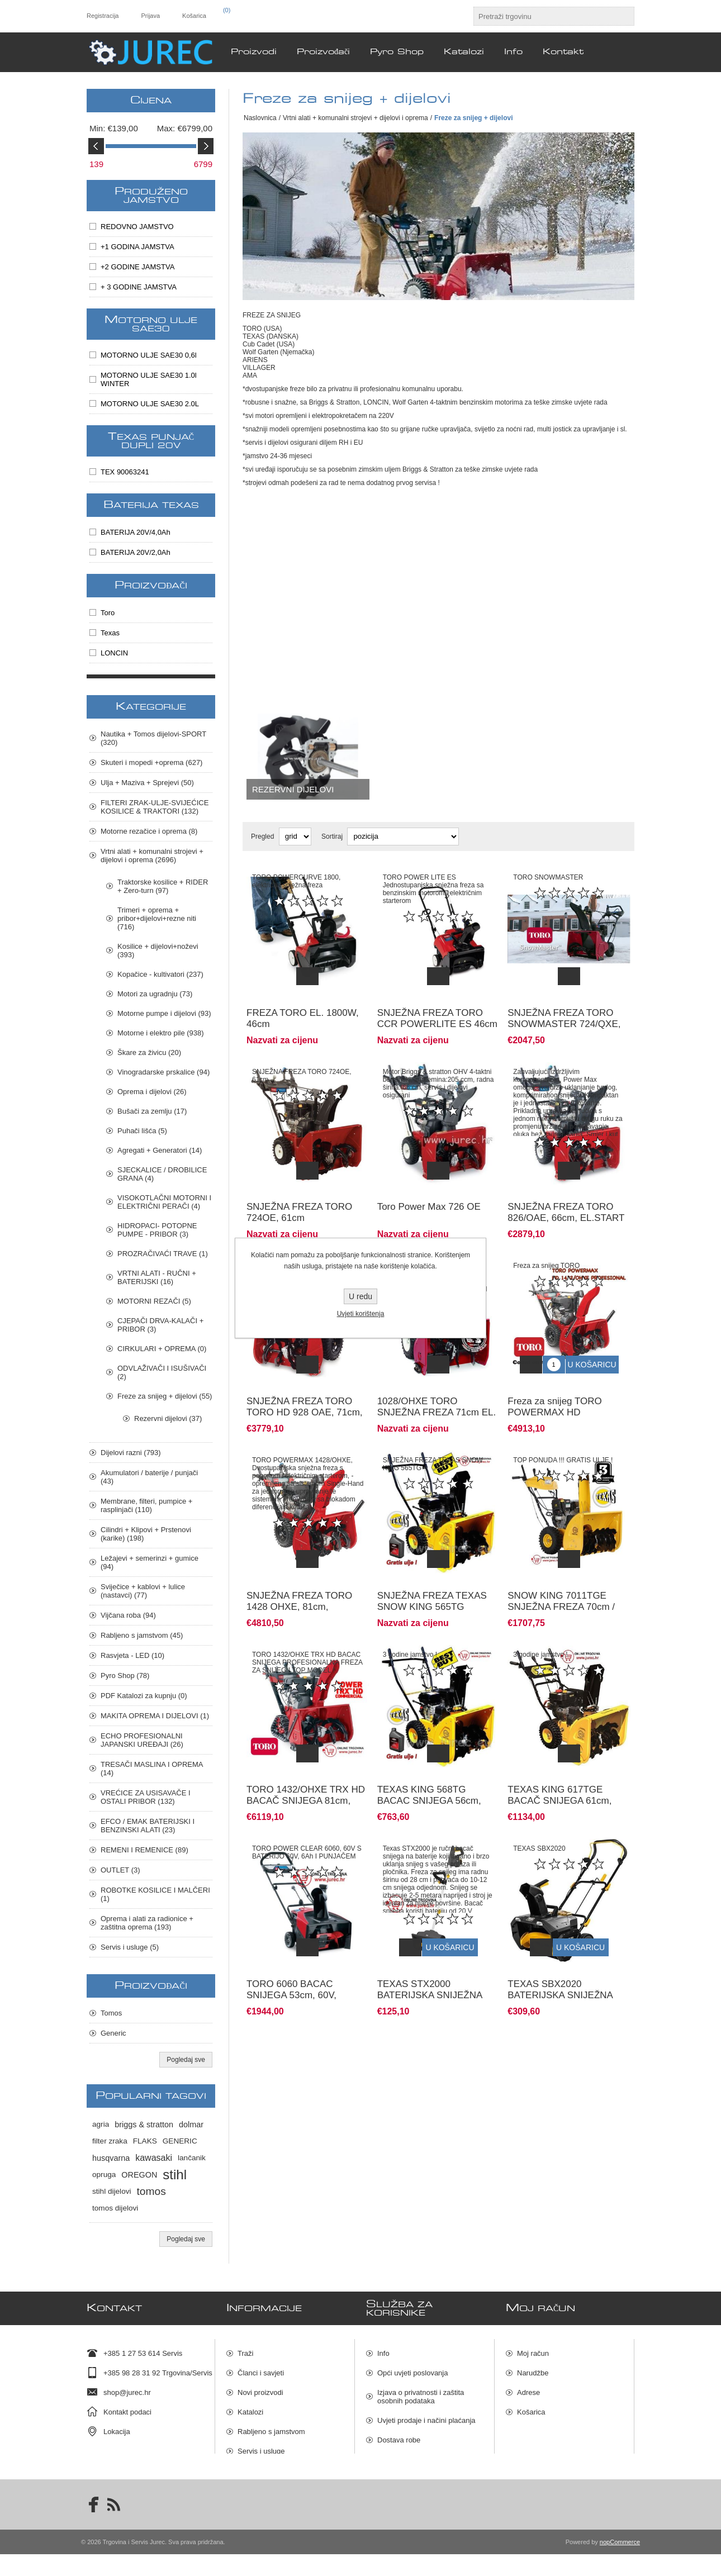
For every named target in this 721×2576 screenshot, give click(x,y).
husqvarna (111, 2158)
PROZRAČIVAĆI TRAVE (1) (162, 1253)
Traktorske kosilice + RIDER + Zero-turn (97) (162, 886)
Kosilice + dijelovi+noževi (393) (157, 950)
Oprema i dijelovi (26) (152, 1091)
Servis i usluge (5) (130, 1947)
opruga (104, 2174)
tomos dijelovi (115, 2208)
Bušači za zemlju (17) (152, 1111)
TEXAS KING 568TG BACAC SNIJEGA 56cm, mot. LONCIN (429, 1758)
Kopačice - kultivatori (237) (160, 974)
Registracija (102, 15)
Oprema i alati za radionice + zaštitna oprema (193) (147, 1922)
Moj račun (533, 2349)
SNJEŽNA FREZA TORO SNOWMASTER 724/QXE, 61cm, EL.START (563, 1015)
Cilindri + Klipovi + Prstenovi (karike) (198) (146, 1533)
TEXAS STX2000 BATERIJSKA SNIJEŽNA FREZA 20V (429, 1944)
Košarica (531, 2407)
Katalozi (250, 2407)
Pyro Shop (255, 2466)
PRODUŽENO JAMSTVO (151, 196)
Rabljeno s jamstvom (271, 2427)
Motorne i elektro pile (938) (160, 1033)
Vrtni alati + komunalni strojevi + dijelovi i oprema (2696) (152, 855)
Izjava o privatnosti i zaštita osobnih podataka (420, 2392)
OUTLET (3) (120, 1870)
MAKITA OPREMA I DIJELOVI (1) (155, 1716)
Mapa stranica (400, 2474)
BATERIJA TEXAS (151, 505)
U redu (360, 1296)
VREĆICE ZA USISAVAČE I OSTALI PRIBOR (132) (146, 1797)
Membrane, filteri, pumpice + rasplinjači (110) (146, 1505)
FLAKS (145, 2141)
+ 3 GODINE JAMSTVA (139, 287)
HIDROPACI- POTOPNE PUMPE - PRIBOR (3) (157, 1230)
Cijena (151, 101)
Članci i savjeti (261, 2368)
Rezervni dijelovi (293, 789)
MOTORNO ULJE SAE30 (151, 324)
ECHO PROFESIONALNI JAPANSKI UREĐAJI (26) (142, 1740)
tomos (151, 2191)
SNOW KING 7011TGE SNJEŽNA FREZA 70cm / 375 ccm (561, 1573)
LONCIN (114, 653)
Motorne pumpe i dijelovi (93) (164, 1013)
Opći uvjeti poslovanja (412, 2368)
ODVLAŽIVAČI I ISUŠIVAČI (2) (161, 1372)
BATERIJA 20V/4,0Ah (135, 532)
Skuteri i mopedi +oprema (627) (151, 762)
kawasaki (153, 2157)
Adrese (528, 2388)
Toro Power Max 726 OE (429, 1190)
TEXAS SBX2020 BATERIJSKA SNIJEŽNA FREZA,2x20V (560, 1944)
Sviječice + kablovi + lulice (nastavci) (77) (143, 1590)
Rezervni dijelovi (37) (168, 1418)
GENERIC (180, 2141)
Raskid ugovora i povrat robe (423, 2455)
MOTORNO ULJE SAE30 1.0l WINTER (149, 379)
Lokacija (116, 2427)
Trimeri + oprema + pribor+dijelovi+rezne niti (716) (156, 918)
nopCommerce (620, 2563)
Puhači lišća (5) (142, 1131)
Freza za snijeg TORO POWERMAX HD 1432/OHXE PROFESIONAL (567, 1387)
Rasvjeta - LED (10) (132, 1655)
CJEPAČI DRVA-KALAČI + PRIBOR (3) (160, 1324)
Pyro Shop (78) (125, 1675)
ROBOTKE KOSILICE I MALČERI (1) (155, 1894)
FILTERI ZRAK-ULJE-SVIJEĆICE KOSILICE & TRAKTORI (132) (154, 807)
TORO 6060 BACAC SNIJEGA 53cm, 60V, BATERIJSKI (291, 1944)
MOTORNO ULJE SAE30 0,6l (149, 355)
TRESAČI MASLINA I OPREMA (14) (152, 1768)
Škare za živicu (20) (149, 1052)
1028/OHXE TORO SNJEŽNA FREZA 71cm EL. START (436, 1387)
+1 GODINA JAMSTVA (137, 247)
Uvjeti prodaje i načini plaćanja (426, 2416)
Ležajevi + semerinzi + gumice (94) (149, 1562)
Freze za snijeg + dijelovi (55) (164, 1396)
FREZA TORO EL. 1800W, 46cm (302, 1010)
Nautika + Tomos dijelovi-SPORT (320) (153, 738)
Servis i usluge (261, 2446)
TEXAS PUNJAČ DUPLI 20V (151, 441)
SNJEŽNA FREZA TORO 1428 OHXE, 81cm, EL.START (299, 1573)
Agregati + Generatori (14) (159, 1150)
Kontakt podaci (127, 2407)
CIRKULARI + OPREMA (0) (161, 1348)
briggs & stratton (144, 2124)
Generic (113, 2033)
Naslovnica (260, 118)
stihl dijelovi (111, 2191)
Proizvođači (151, 586)
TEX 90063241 (125, 472)
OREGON (139, 2174)
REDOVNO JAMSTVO (137, 226)
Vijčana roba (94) (128, 1615)
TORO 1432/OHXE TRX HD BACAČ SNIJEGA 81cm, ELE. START (305, 1758)
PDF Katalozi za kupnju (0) (144, 1695)
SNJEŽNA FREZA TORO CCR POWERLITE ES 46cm (437, 1010)
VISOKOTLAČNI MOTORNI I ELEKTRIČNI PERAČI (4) (164, 1202)
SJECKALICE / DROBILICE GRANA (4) (162, 1174)
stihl (175, 2174)
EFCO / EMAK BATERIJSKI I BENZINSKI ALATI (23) (148, 1825)
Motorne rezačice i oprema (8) (149, 831)
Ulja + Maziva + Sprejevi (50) (147, 782)
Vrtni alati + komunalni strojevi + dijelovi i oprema (355, 118)
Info (383, 2349)
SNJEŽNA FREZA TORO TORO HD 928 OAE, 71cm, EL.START (304, 1387)
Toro (108, 613)
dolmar (191, 2124)
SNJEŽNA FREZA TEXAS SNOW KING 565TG (432, 1568)
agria (100, 2124)
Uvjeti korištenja (361, 1314)
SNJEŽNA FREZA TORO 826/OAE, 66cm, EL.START (565, 1195)
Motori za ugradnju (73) (154, 994)
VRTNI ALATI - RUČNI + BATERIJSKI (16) (156, 1277)
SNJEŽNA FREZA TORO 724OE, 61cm (299, 1195)
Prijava (150, 15)
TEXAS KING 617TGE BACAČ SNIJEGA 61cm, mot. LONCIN (559, 1758)
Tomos (111, 2013)
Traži (245, 2349)
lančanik (192, 2158)
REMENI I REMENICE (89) (144, 1850)
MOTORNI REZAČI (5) (154, 1301)
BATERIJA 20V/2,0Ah (135, 552)
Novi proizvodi (260, 2388)
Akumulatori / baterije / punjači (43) (149, 1476)
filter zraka (109, 2141)
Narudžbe (532, 2368)
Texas (110, 633)
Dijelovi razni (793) (131, 1452)
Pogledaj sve (186, 2060)
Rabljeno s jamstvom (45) (142, 1635)
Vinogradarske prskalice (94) (163, 1072)
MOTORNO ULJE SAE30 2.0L (150, 404)
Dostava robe (398, 2435)
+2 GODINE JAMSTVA (137, 267)
